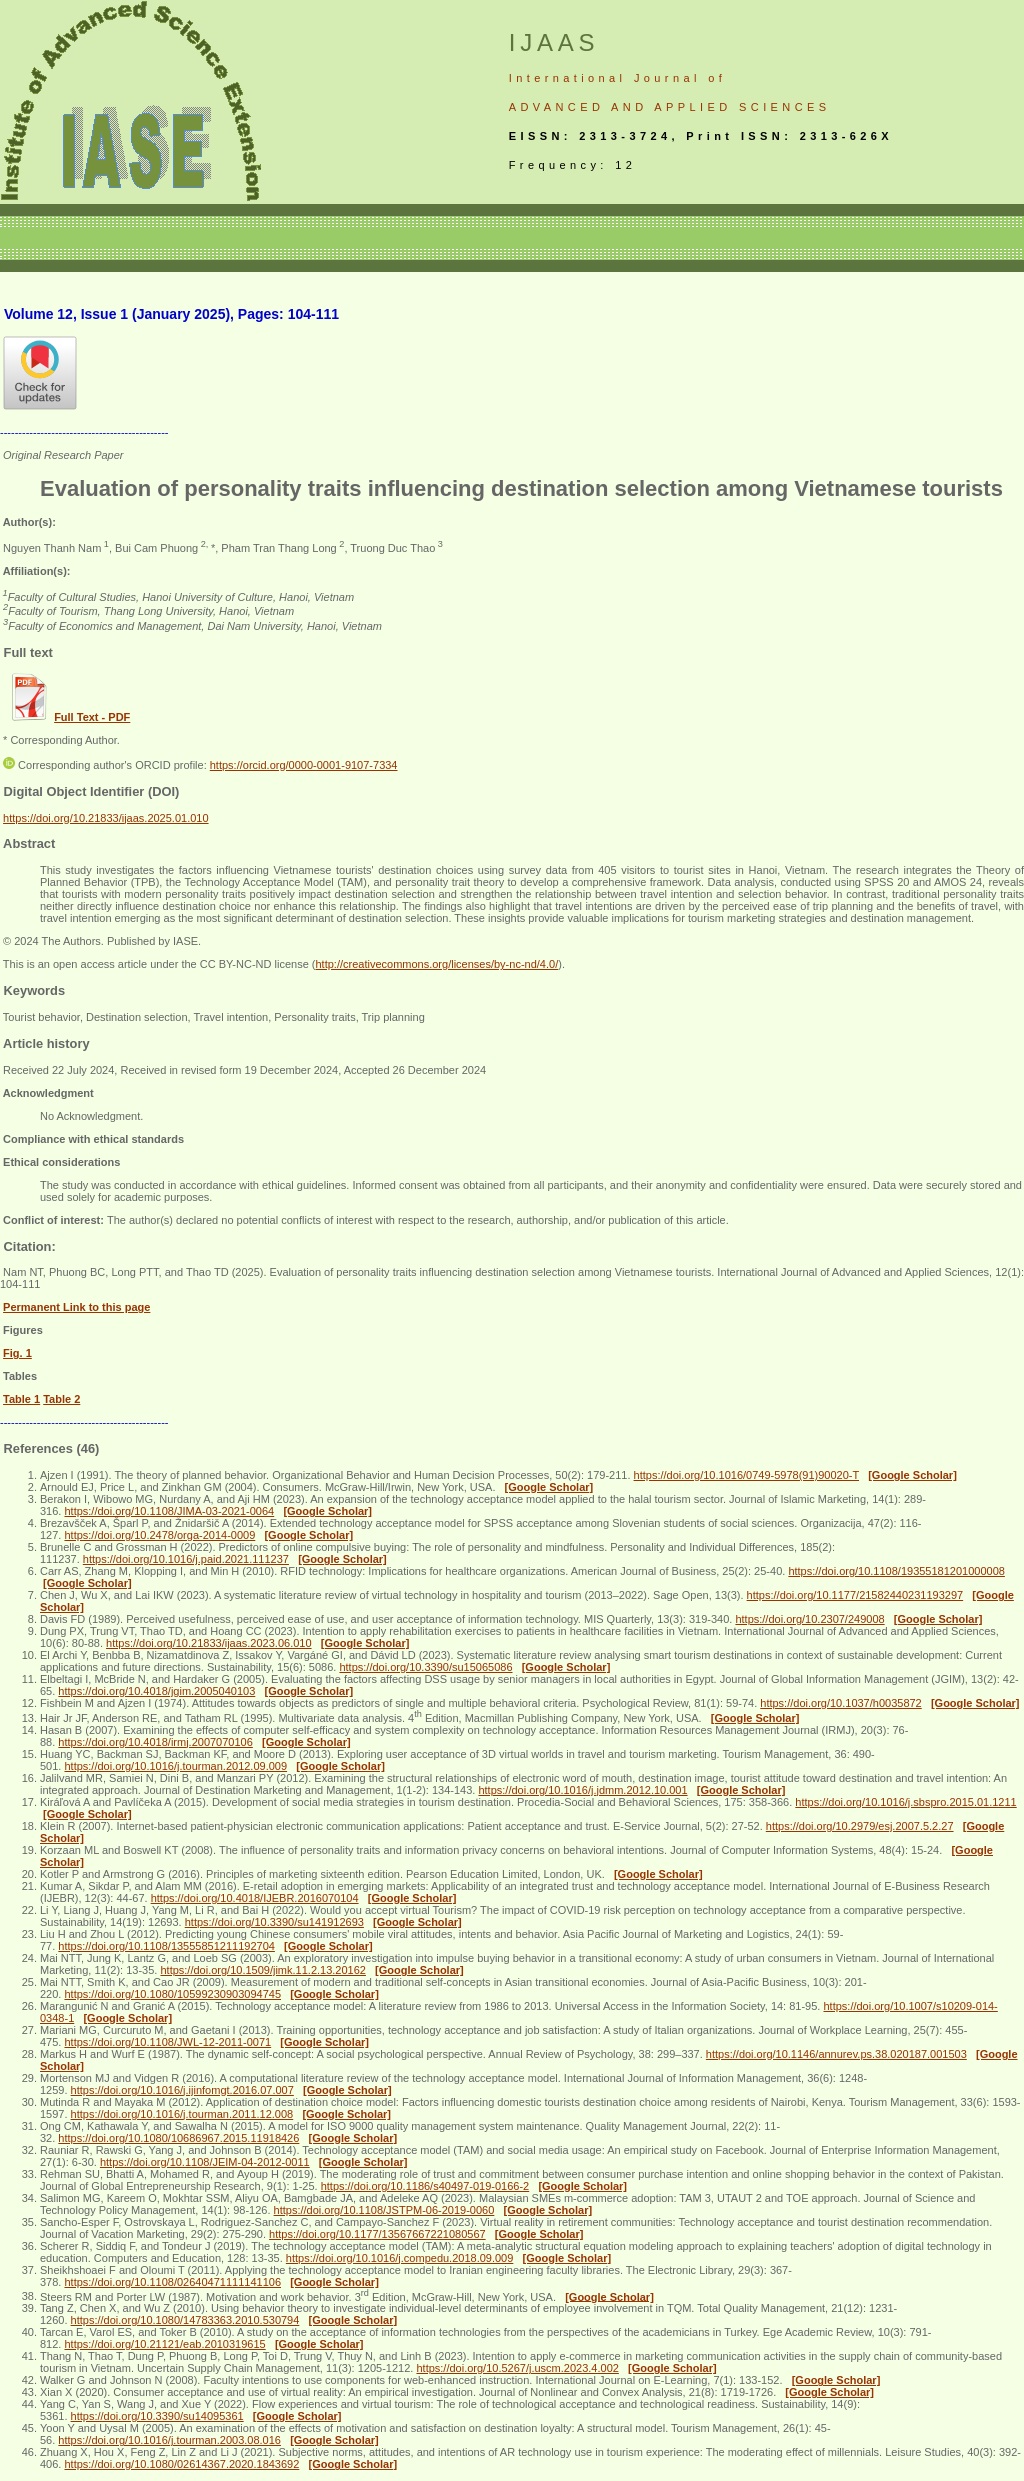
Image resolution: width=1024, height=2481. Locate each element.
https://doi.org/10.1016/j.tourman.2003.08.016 (169, 2440)
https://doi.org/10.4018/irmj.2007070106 (155, 1742)
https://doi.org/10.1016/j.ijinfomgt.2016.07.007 (182, 2090)
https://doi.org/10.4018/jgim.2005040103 (156, 1691)
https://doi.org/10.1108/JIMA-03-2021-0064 (169, 1511)
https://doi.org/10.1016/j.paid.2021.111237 (186, 1559)
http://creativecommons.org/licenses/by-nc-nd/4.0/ (436, 964)
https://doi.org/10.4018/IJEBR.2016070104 (255, 1898)
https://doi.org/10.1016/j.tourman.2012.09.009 (175, 1766)
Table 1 (21, 1399)
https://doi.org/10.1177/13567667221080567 (377, 2234)
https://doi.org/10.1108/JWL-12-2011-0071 (167, 2042)
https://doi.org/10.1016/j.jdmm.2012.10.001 (582, 1790)
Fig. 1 (17, 1353)
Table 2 (61, 1399)
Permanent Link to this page (76, 1307)
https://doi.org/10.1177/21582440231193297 (855, 1595)
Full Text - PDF (92, 717)
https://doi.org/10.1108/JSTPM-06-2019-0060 (384, 2210)
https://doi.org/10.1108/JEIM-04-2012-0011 (205, 2162)
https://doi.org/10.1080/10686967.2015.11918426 (178, 2138)
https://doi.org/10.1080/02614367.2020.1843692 (181, 2464)
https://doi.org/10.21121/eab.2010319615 (164, 2344)
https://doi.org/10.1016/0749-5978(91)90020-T (746, 1475)
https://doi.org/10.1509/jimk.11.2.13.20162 (262, 1970)
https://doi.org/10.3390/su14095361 (157, 2416)
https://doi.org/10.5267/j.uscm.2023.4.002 (517, 2368)
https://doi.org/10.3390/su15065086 (425, 1667)
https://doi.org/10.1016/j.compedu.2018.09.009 (400, 2258)
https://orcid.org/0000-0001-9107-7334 (304, 765)
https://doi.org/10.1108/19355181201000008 (896, 1571)
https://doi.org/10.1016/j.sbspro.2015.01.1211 (905, 1802)
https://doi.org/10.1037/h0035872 (840, 1703)
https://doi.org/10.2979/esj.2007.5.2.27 (860, 1826)
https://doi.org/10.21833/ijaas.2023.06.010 (209, 1643)
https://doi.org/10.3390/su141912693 (274, 1922)
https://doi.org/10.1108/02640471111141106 (172, 2282)
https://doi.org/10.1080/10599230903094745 (172, 1994)
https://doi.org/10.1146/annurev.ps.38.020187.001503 (836, 2054)
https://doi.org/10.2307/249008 (809, 1619)
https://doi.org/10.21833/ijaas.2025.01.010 (106, 818)
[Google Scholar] (912, 1475)
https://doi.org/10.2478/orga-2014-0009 (159, 1535)
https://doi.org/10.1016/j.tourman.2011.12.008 (182, 2114)
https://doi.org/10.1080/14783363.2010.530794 (185, 2320)
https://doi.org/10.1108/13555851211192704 (166, 1946)
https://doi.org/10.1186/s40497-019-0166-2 (425, 2186)
